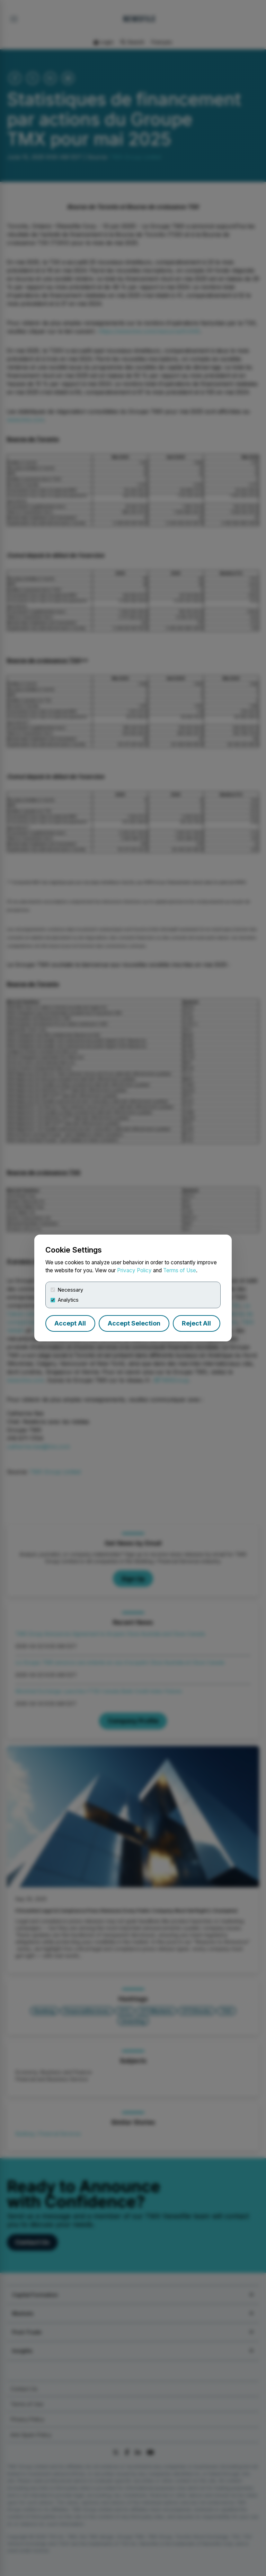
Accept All (70, 1323)
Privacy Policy (134, 1270)
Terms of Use (179, 1270)
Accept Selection (134, 1323)
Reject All (196, 1323)
